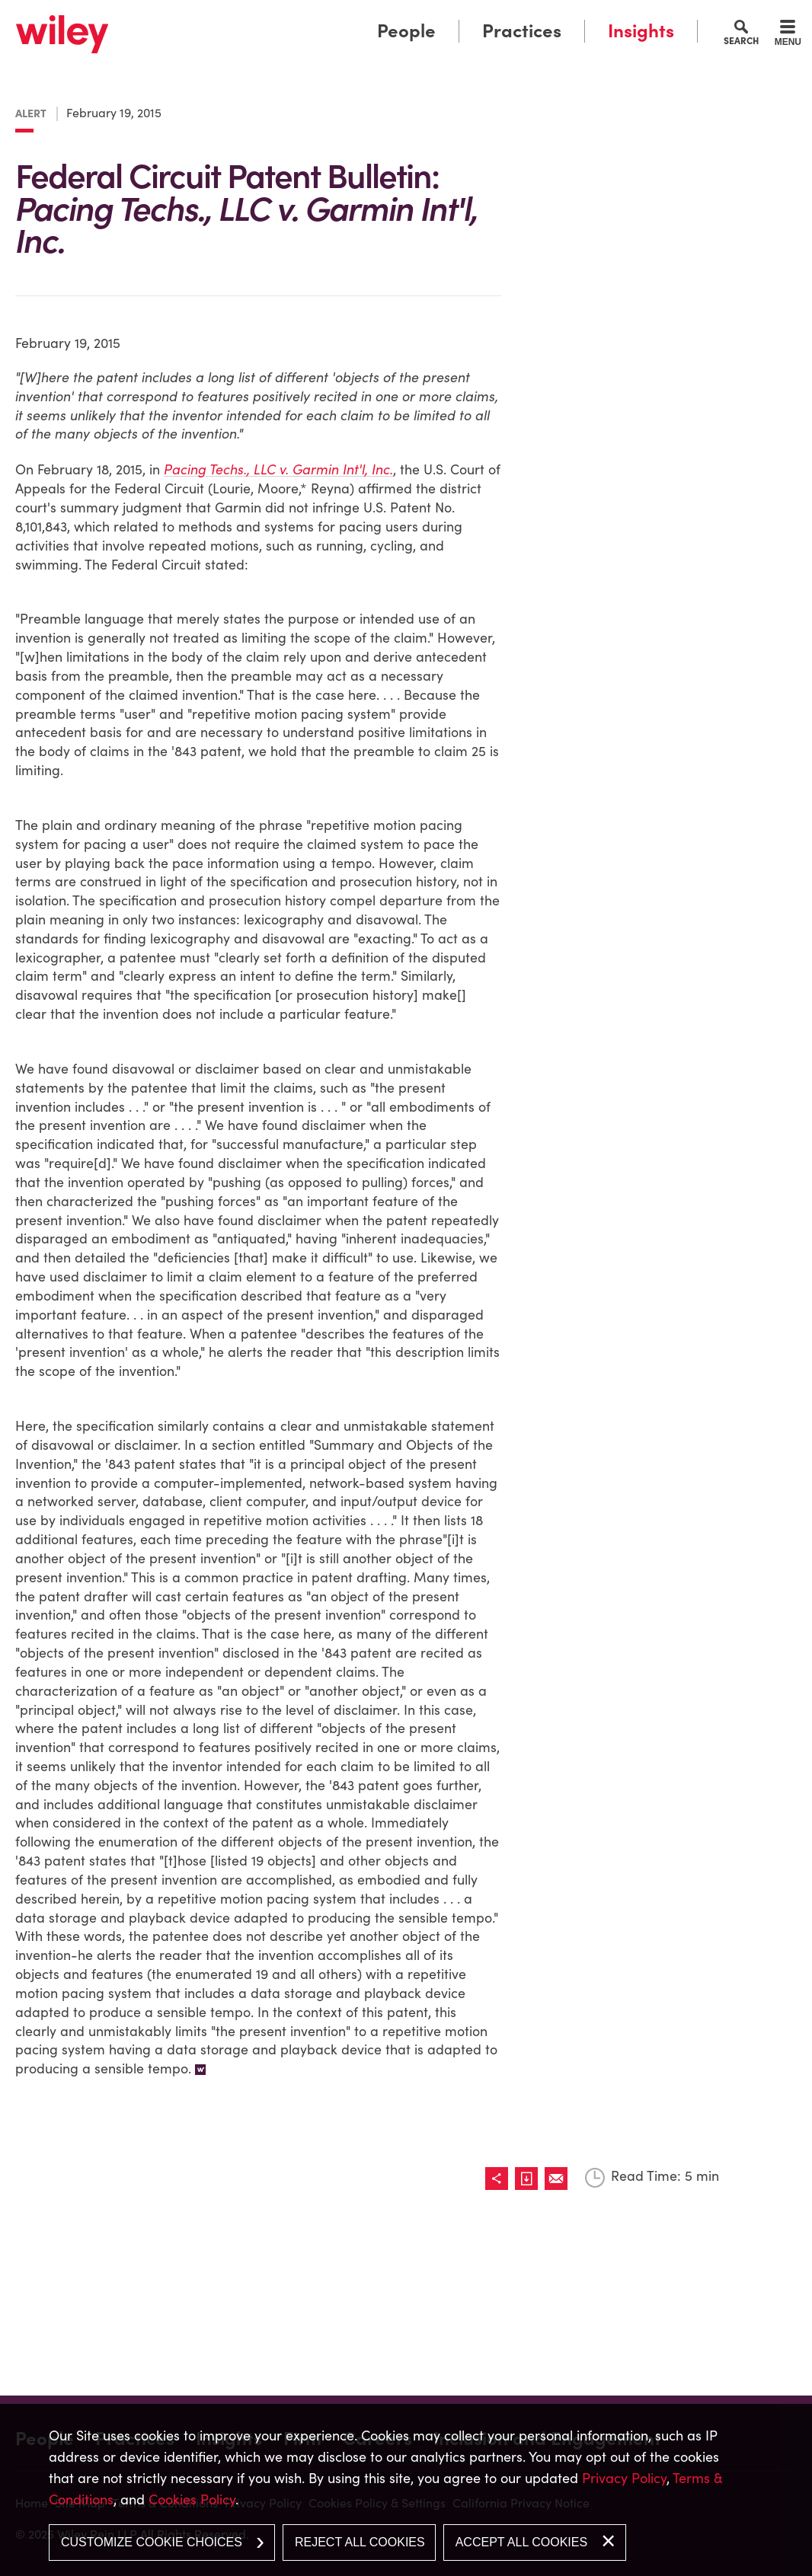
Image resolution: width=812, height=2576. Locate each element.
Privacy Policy (624, 2478)
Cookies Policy (192, 2499)
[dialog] (406, 2490)
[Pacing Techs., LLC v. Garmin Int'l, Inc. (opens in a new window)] (281, 471)
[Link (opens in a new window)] (590, 118)
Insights (641, 31)
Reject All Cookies (360, 2542)
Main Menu (359, 17)
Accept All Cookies (521, 2542)
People (406, 31)
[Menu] (788, 35)
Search (741, 40)
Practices (521, 31)
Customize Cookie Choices (151, 2542)
